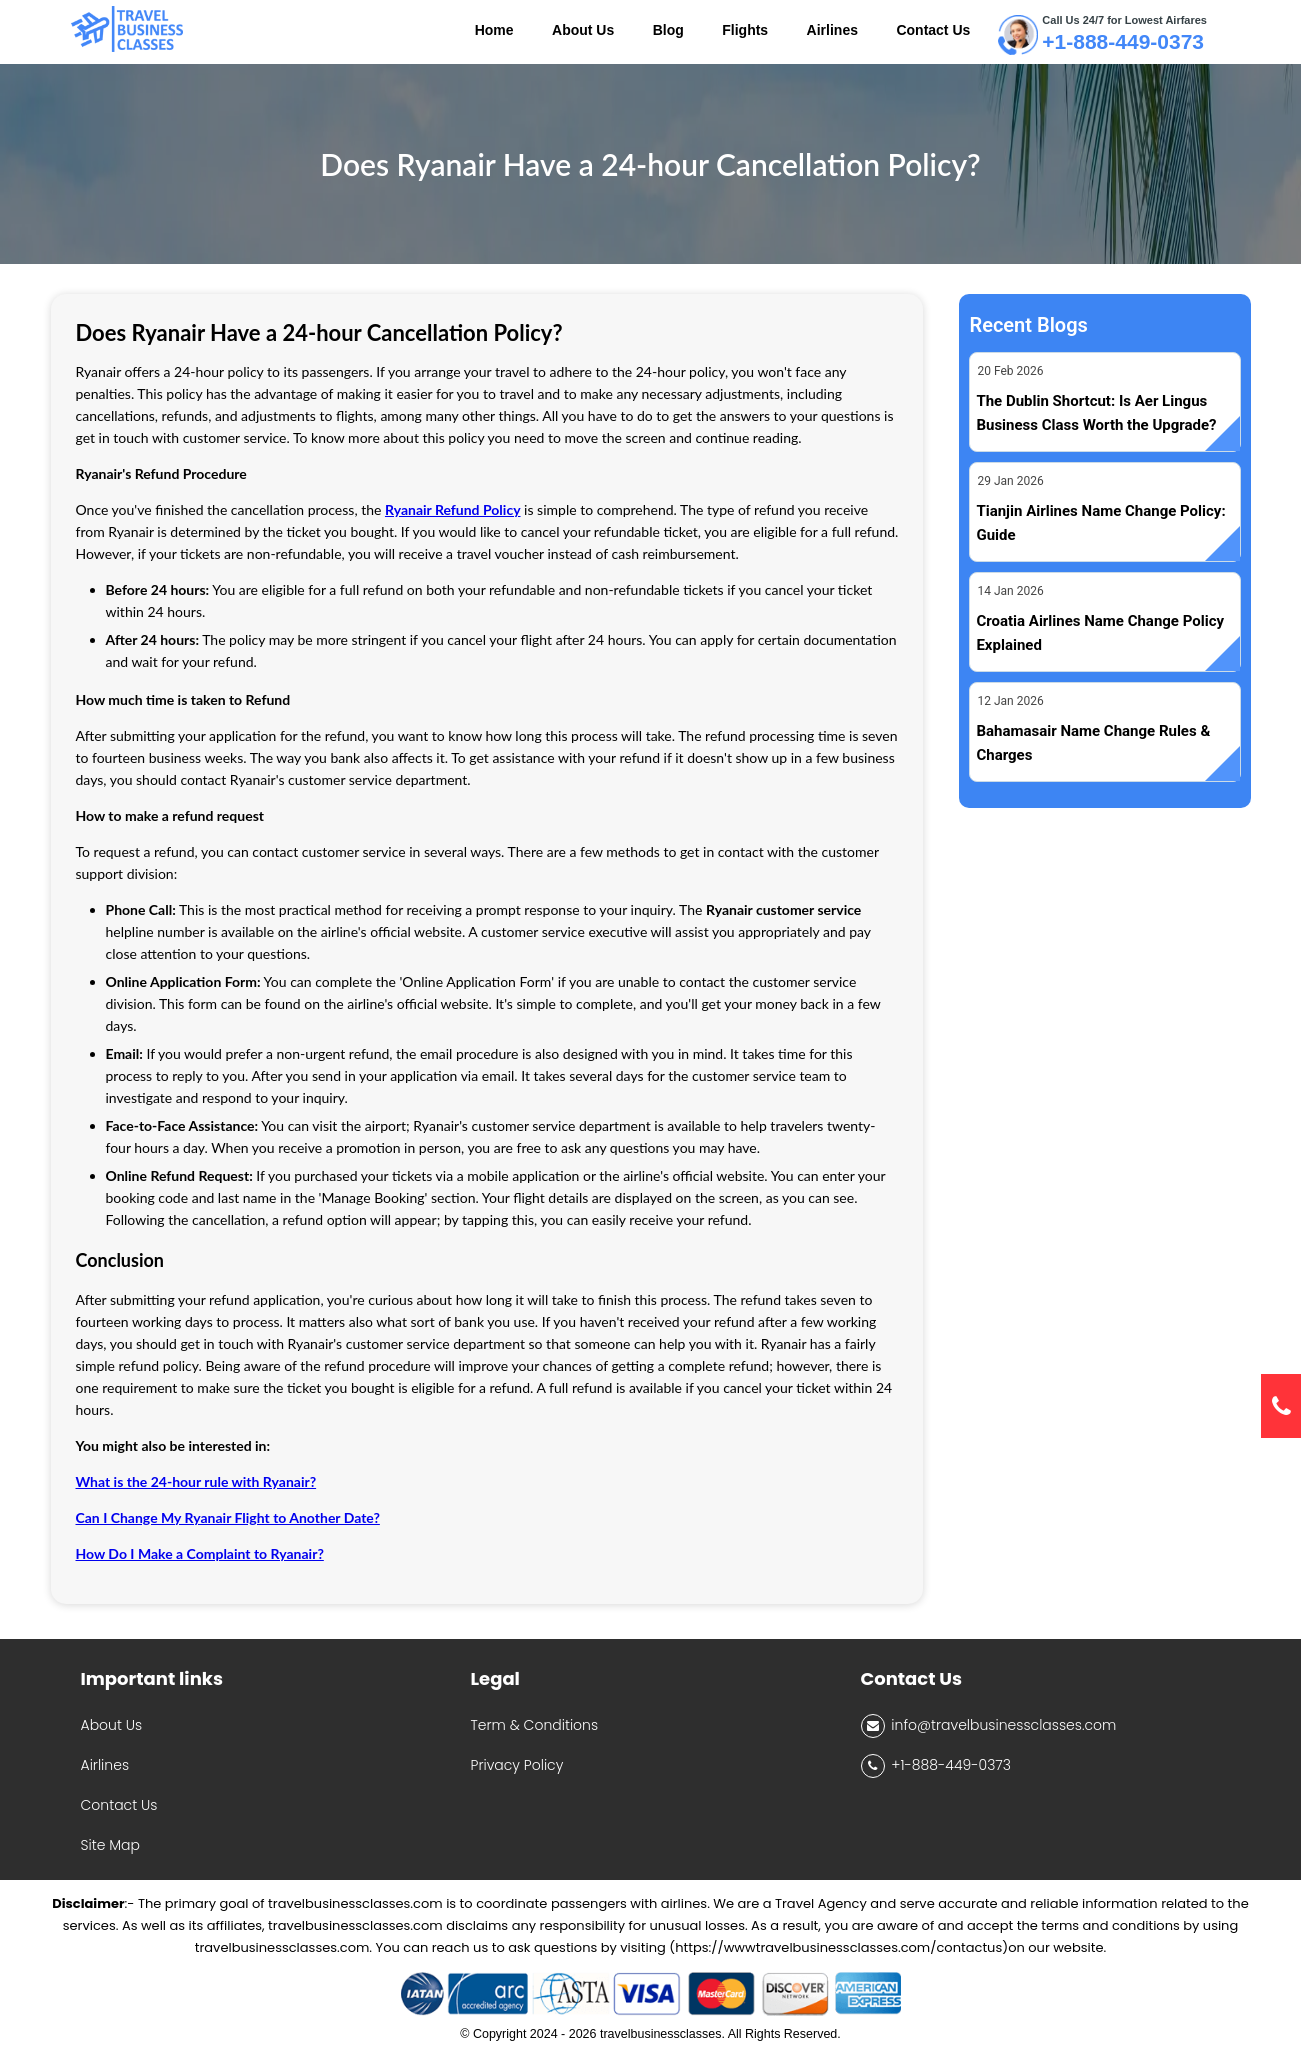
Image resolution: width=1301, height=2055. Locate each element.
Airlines (105, 1765)
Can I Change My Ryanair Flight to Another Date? (228, 1517)
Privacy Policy (517, 1765)
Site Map (110, 1845)
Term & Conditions (535, 1725)
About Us (112, 1725)
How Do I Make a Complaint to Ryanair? (200, 1553)
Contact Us (119, 1805)
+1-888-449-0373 (1123, 41)
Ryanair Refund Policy (453, 509)
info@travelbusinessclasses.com (989, 1726)
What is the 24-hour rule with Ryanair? (196, 1481)
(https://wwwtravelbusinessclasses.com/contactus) (838, 1947)
